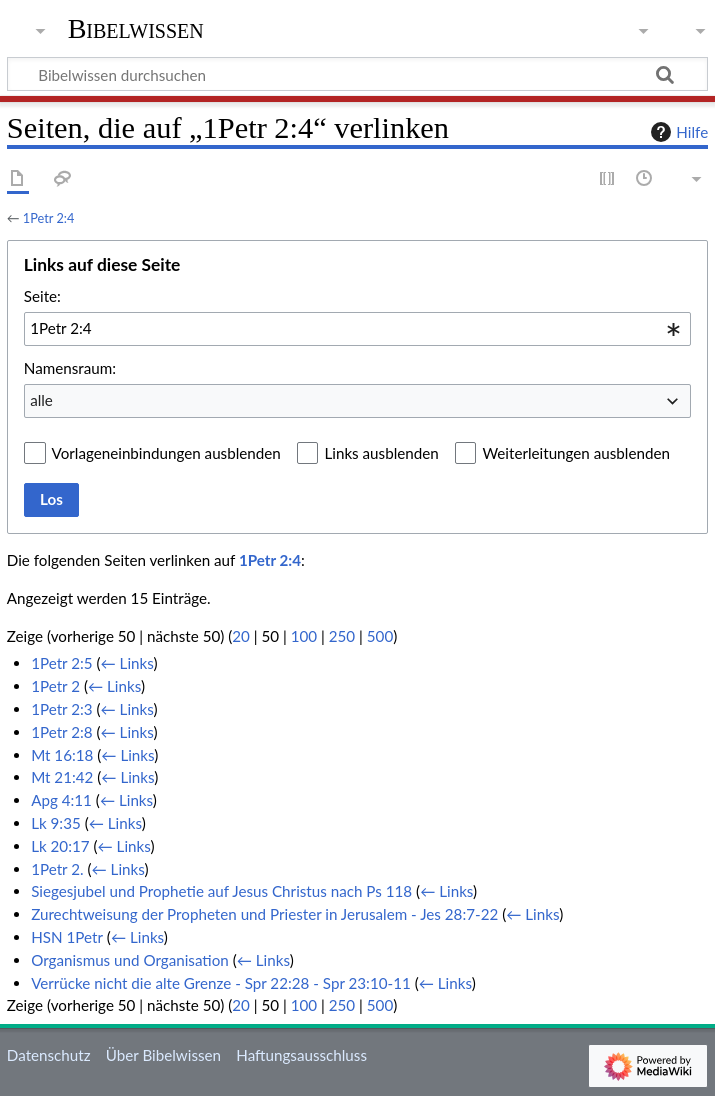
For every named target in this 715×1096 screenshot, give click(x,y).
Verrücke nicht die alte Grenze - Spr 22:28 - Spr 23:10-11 (221, 983)
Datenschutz (49, 1055)
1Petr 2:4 (49, 218)
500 (380, 636)
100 (304, 636)
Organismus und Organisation (130, 960)
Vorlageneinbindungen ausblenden (166, 453)
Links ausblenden (381, 453)
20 (241, 636)
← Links (127, 663)
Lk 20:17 (60, 846)
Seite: (42, 296)
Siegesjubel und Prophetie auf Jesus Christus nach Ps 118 (221, 891)
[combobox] (357, 329)
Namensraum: (70, 368)
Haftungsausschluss (301, 1055)
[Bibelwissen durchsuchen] (357, 74)
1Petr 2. (57, 869)
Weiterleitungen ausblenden (575, 453)
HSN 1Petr (67, 937)
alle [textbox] (41, 400)
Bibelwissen (136, 29)
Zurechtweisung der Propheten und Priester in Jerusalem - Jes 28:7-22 (264, 914)
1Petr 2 (55, 686)
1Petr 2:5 (61, 663)
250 (342, 636)
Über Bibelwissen (163, 1055)
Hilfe (677, 132)
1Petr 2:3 (61, 709)
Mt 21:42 (62, 777)
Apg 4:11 (61, 800)
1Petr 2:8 (61, 732)
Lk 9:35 (56, 823)
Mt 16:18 (62, 755)
